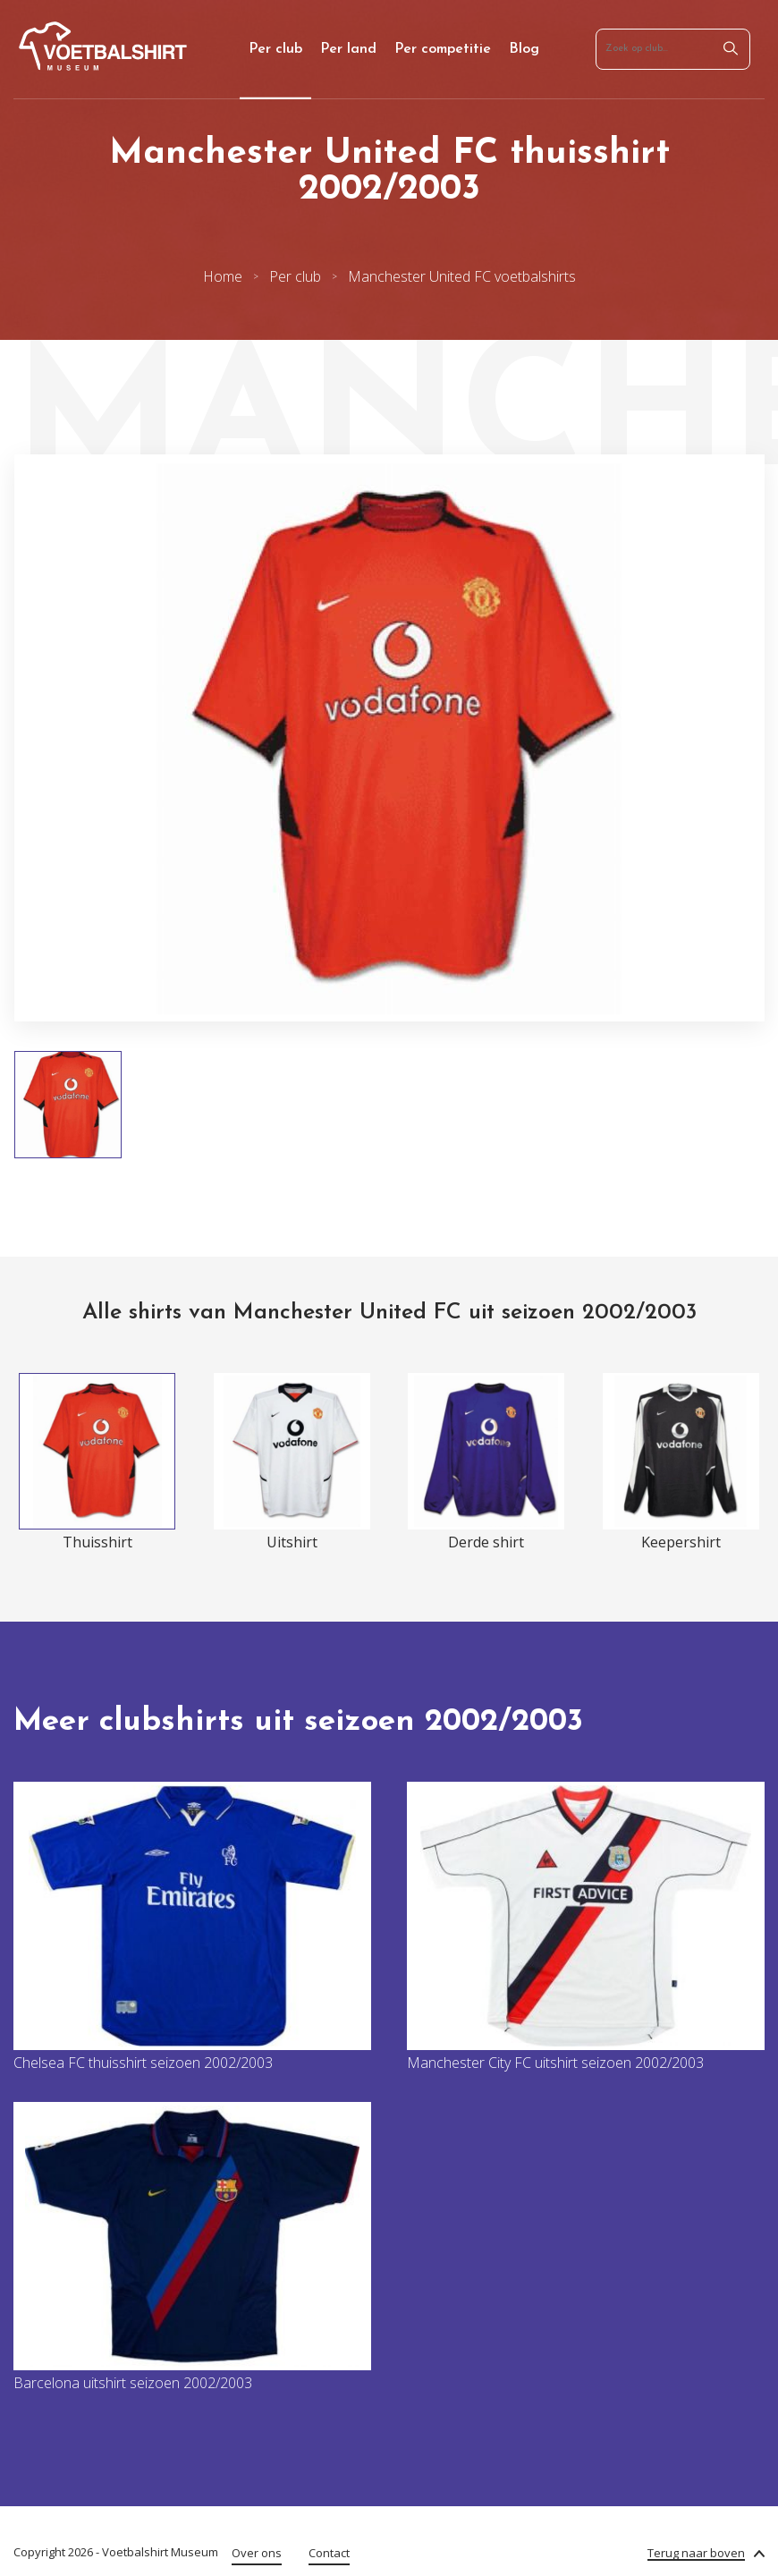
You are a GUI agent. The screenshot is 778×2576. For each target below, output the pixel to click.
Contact (329, 2553)
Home (222, 276)
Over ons (257, 2553)
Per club (275, 49)
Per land (348, 49)
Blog (524, 49)
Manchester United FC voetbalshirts (462, 276)
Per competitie (442, 49)
